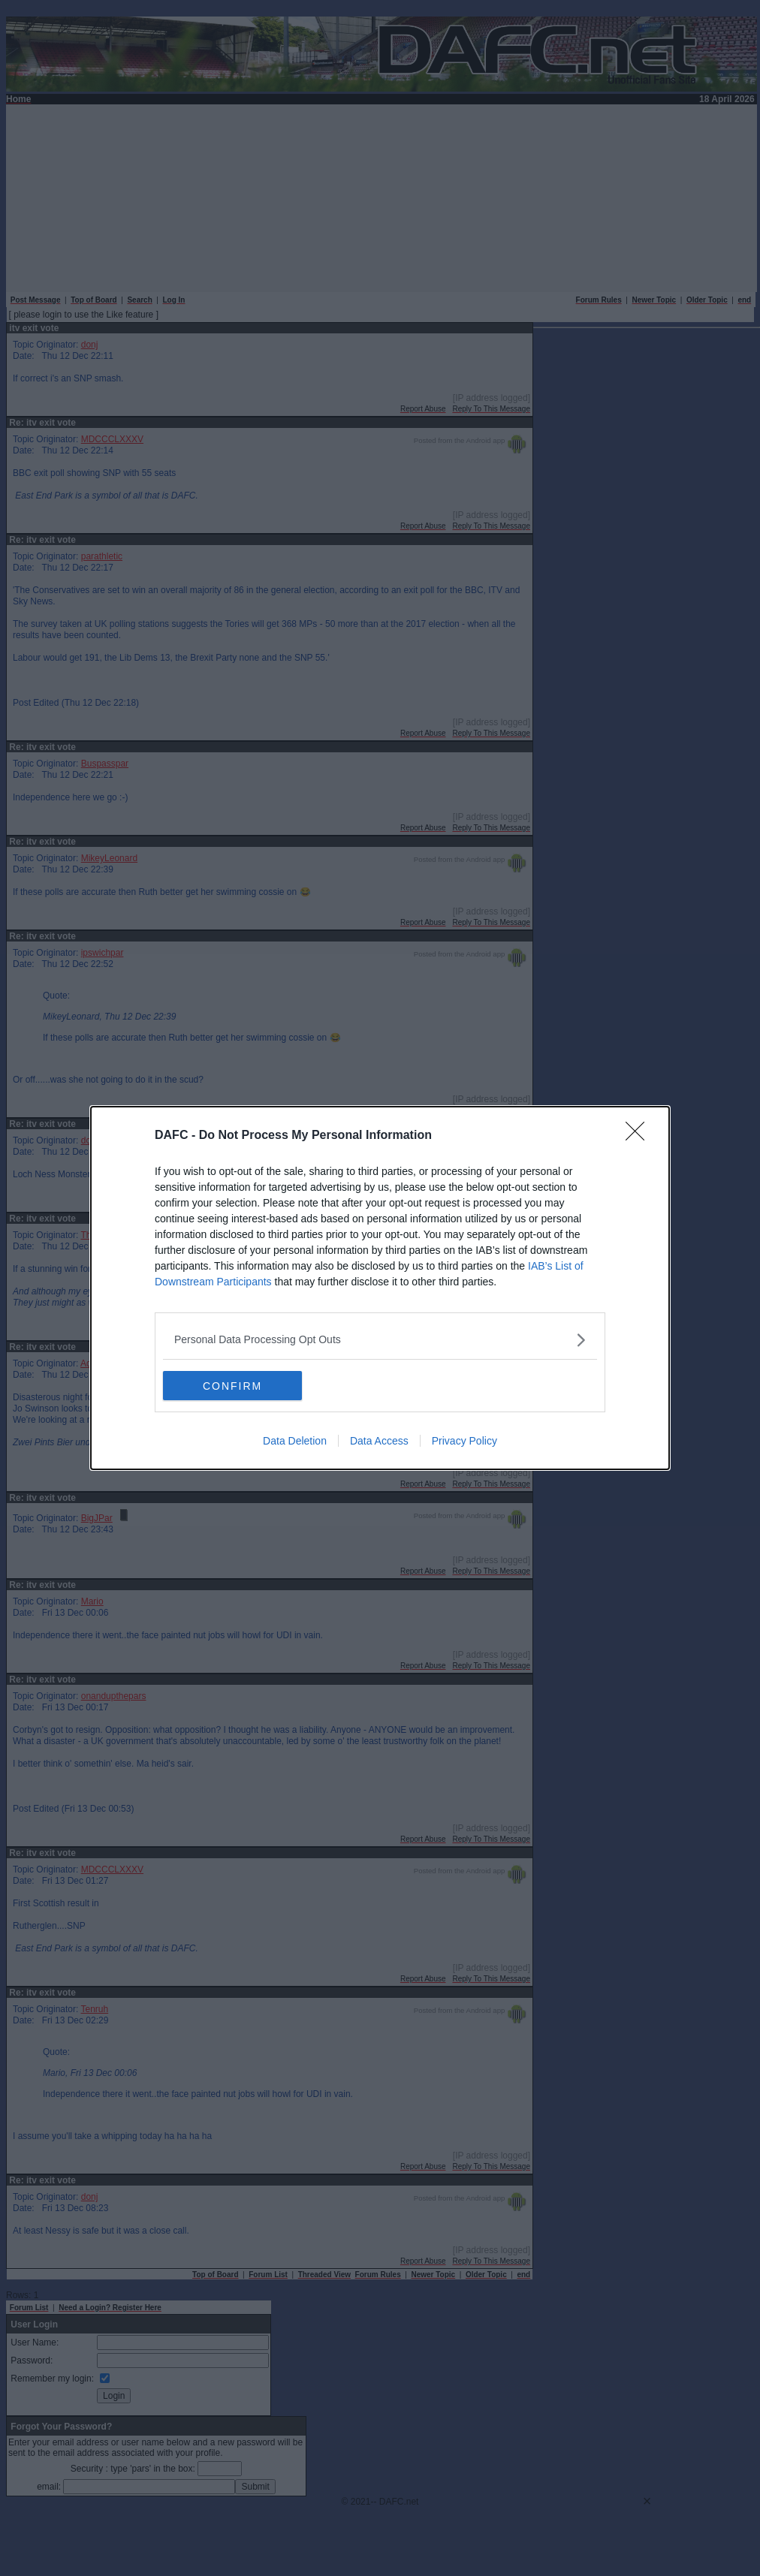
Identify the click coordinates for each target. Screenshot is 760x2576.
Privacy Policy (464, 1441)
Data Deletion (295, 1441)
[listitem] (380, 1340)
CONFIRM (234, 1385)
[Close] (640, 1136)
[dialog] (380, 1288)
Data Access (379, 1441)
